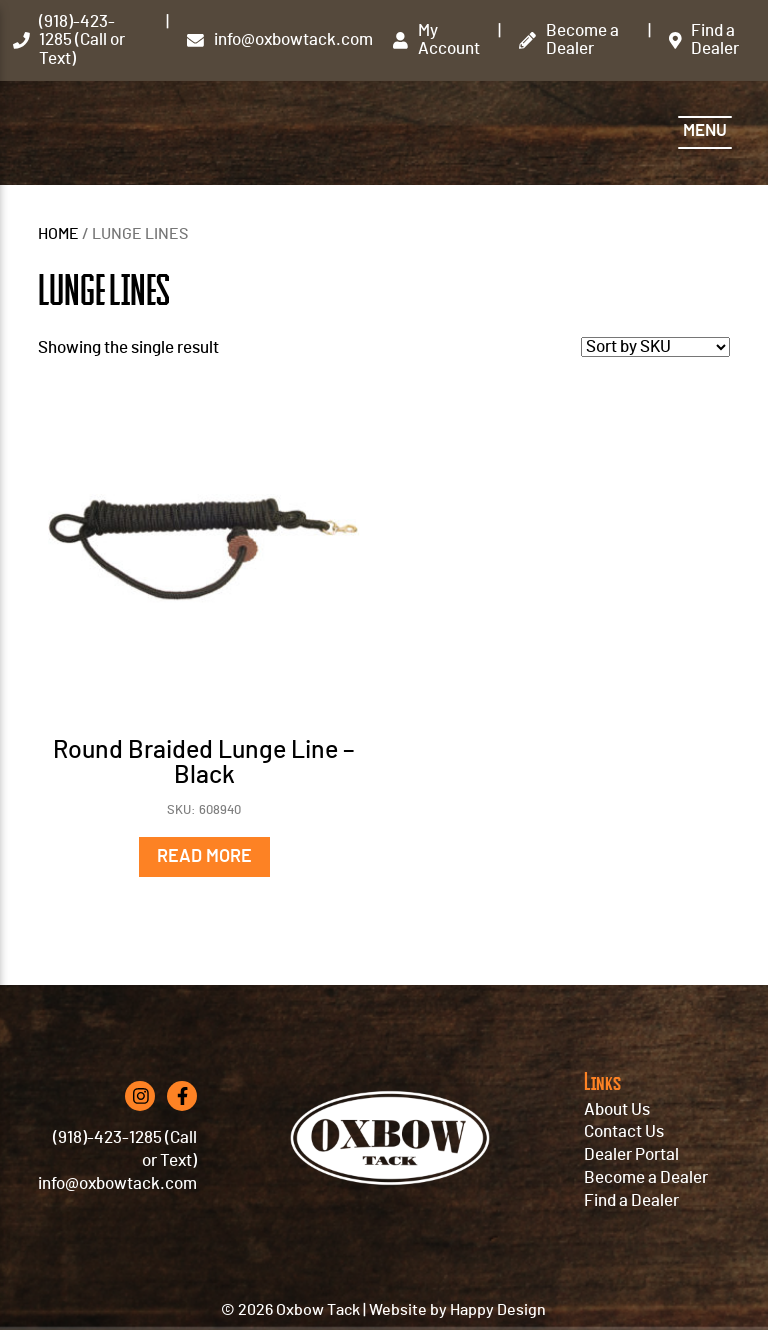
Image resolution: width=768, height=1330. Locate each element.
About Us (617, 1110)
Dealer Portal (631, 1155)
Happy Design (498, 1310)
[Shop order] (655, 347)
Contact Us (624, 1132)
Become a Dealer (646, 1178)
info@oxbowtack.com (117, 1184)
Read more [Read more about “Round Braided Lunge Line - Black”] (204, 857)
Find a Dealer (631, 1201)
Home (58, 234)
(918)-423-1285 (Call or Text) (125, 1149)
